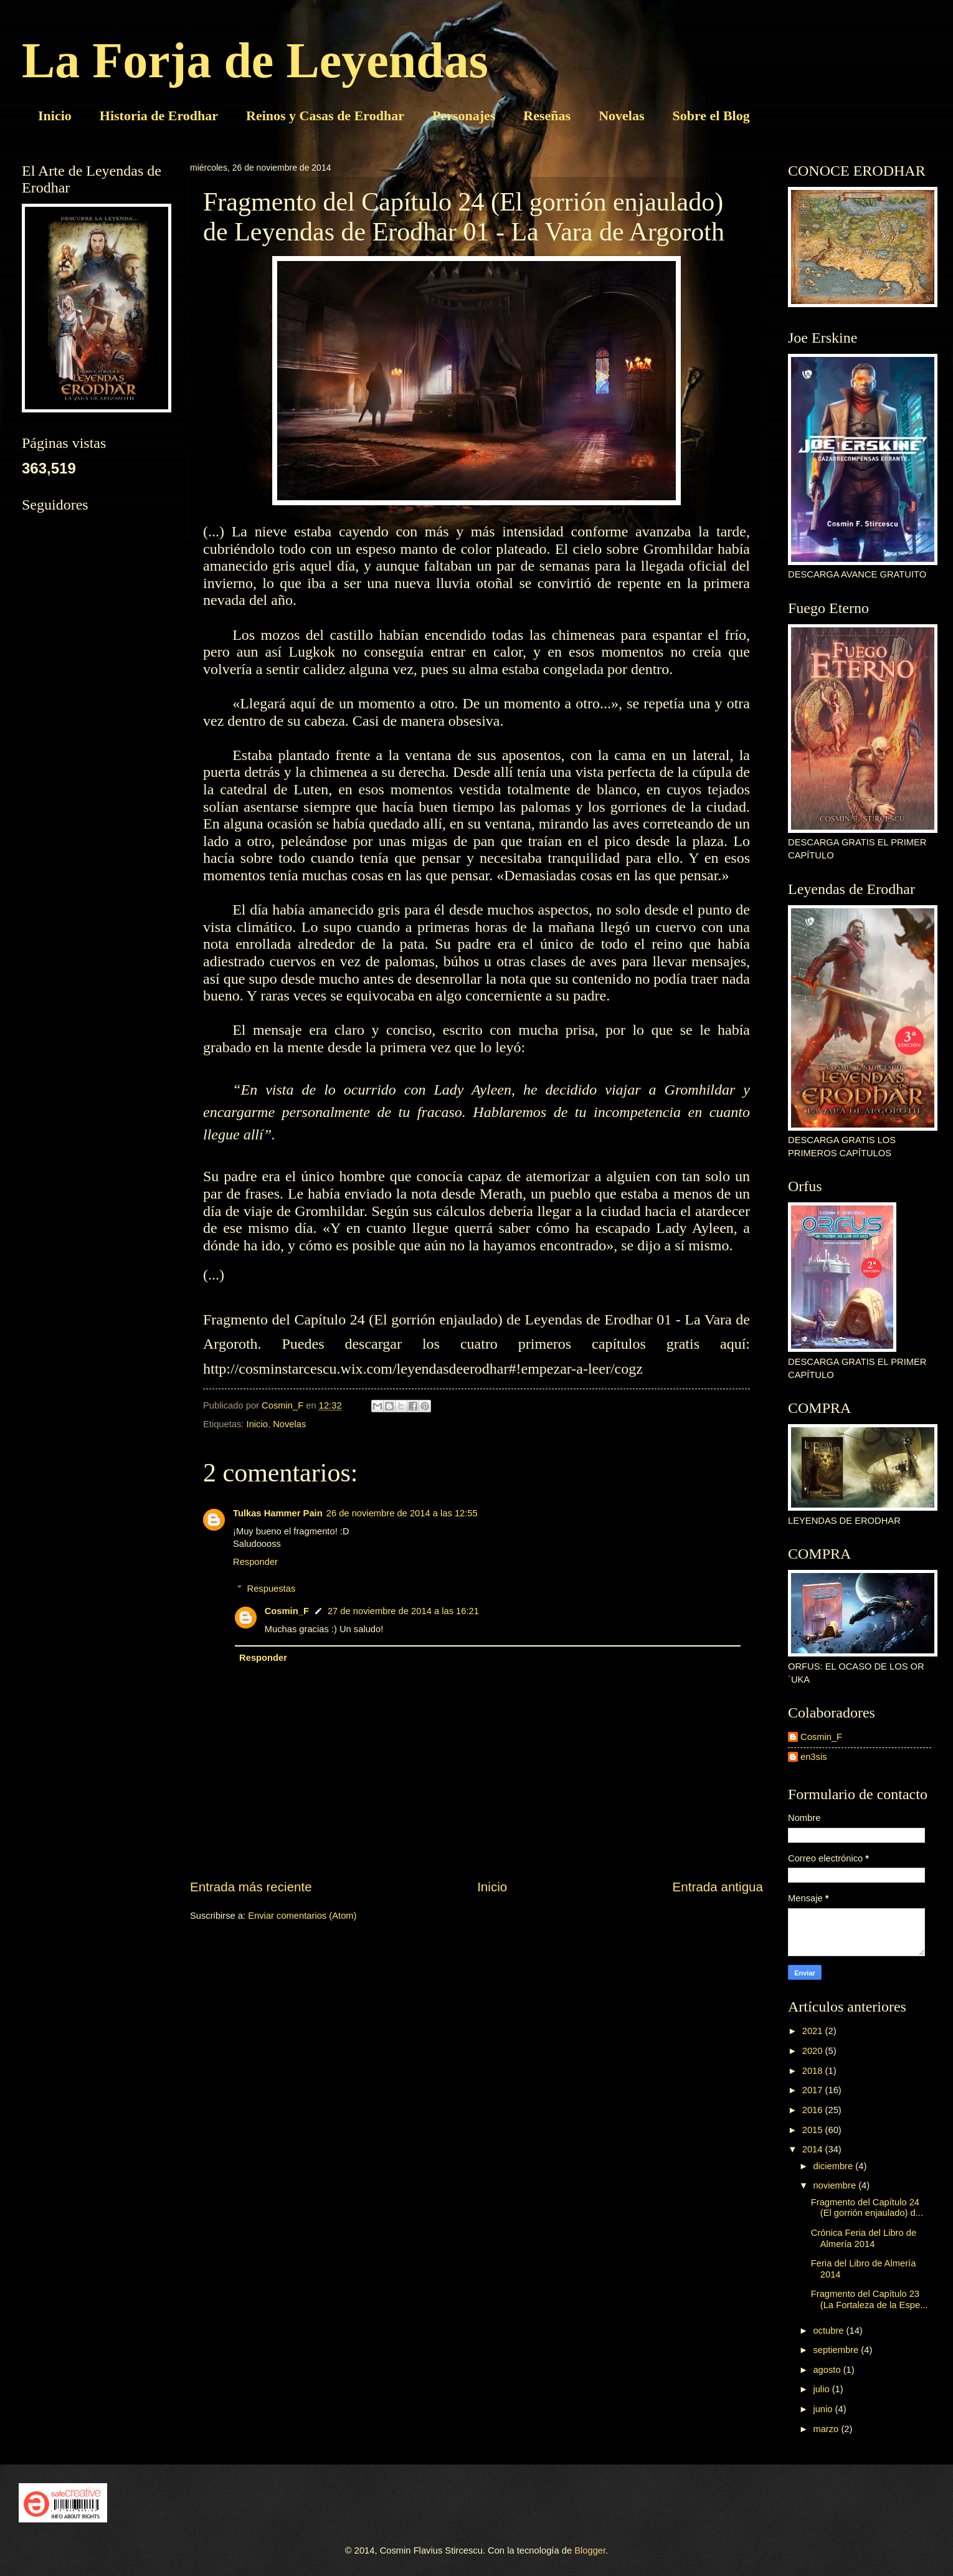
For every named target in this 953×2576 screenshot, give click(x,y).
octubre (829, 2331)
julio (822, 2389)
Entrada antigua (718, 1887)
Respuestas (271, 1589)
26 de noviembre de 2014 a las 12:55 (402, 1513)
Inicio (55, 115)
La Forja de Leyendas (255, 60)
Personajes (463, 115)
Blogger (589, 2550)
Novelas (621, 115)
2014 (813, 2149)
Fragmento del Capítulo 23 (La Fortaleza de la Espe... (869, 2299)
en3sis (813, 1757)
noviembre (835, 2185)
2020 (813, 2051)
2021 (813, 2031)
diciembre (834, 2166)
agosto (828, 2370)
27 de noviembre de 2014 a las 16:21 (403, 1611)
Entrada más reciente (251, 1887)
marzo (827, 2429)
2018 (813, 2071)
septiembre (837, 2350)
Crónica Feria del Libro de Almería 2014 (863, 2238)
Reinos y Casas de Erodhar (325, 115)
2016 (813, 2110)
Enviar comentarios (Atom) (302, 1916)
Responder (255, 1562)
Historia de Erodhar (159, 115)
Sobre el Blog (710, 115)
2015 (813, 2130)
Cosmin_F (287, 1611)
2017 (813, 2090)
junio (824, 2409)
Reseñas (547, 115)
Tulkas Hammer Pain (278, 1513)
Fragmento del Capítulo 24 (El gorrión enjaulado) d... (867, 2207)
